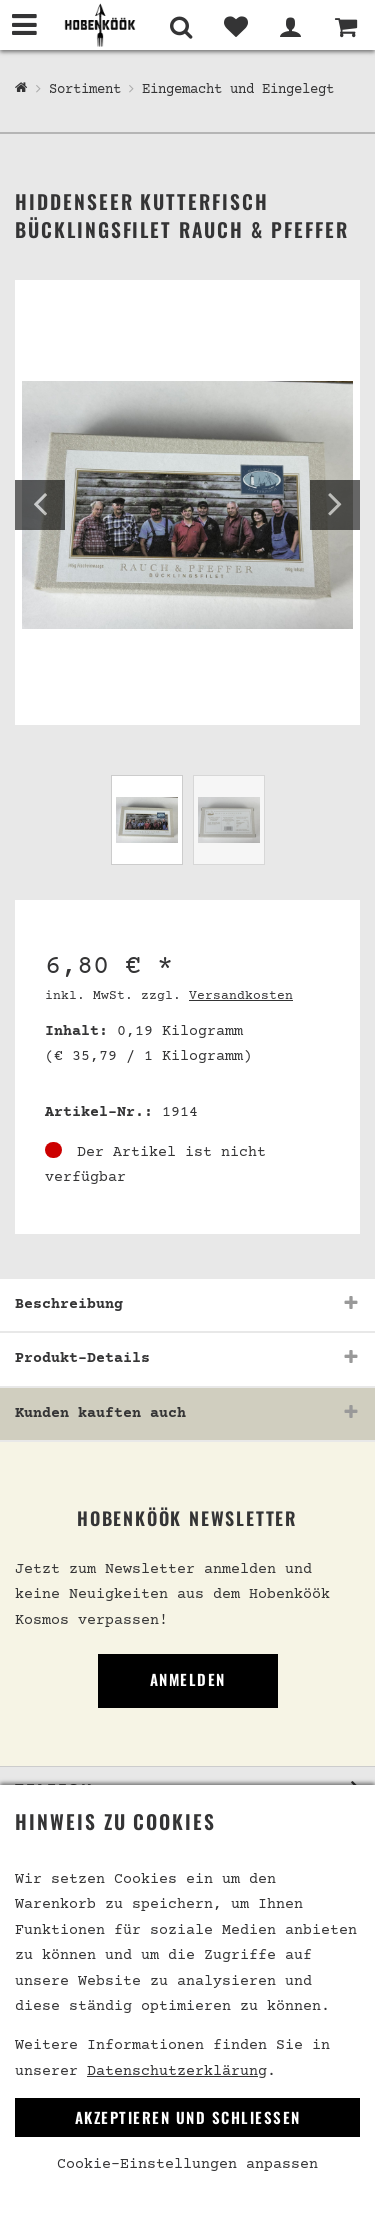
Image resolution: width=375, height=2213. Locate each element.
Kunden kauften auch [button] (100, 1413)
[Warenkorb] (345, 27)
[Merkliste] (235, 27)
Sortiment (85, 90)
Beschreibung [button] (69, 1304)
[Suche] (180, 27)
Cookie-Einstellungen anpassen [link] (187, 2164)
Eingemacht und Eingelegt (238, 90)
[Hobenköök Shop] (21, 89)
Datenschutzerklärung (177, 2071)
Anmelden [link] (188, 1679)
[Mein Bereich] (290, 27)
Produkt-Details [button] (82, 1358)
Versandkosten (241, 996)
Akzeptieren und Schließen (188, 2117)
